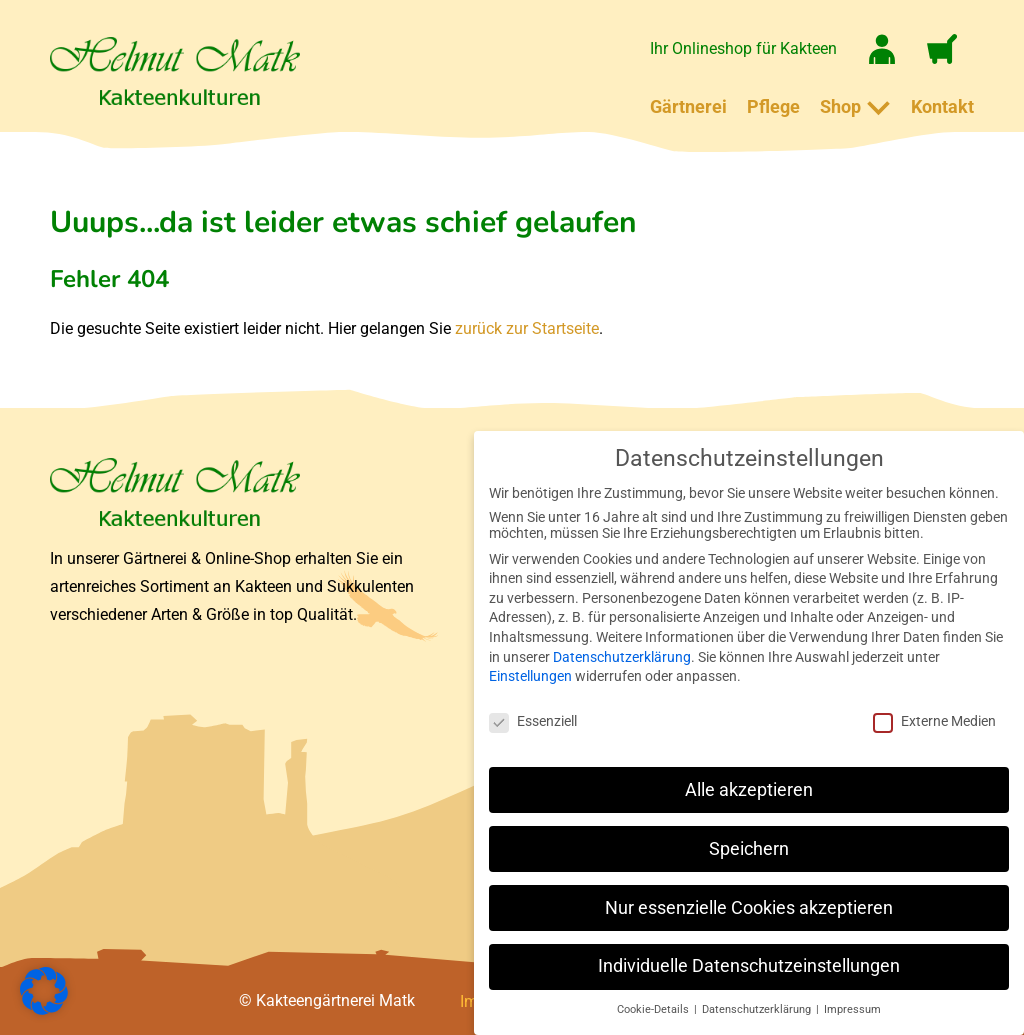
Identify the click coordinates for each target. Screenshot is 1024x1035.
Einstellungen (530, 676)
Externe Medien (934, 721)
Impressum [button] (852, 1009)
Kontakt (942, 106)
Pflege (773, 106)
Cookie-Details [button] (654, 1009)
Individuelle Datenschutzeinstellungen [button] (749, 966)
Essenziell (533, 721)
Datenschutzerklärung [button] (758, 1009)
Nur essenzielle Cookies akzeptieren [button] (749, 908)
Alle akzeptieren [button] (749, 790)
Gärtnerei (688, 106)
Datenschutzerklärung (622, 657)
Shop (840, 106)
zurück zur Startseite (527, 328)
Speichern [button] (749, 849)
